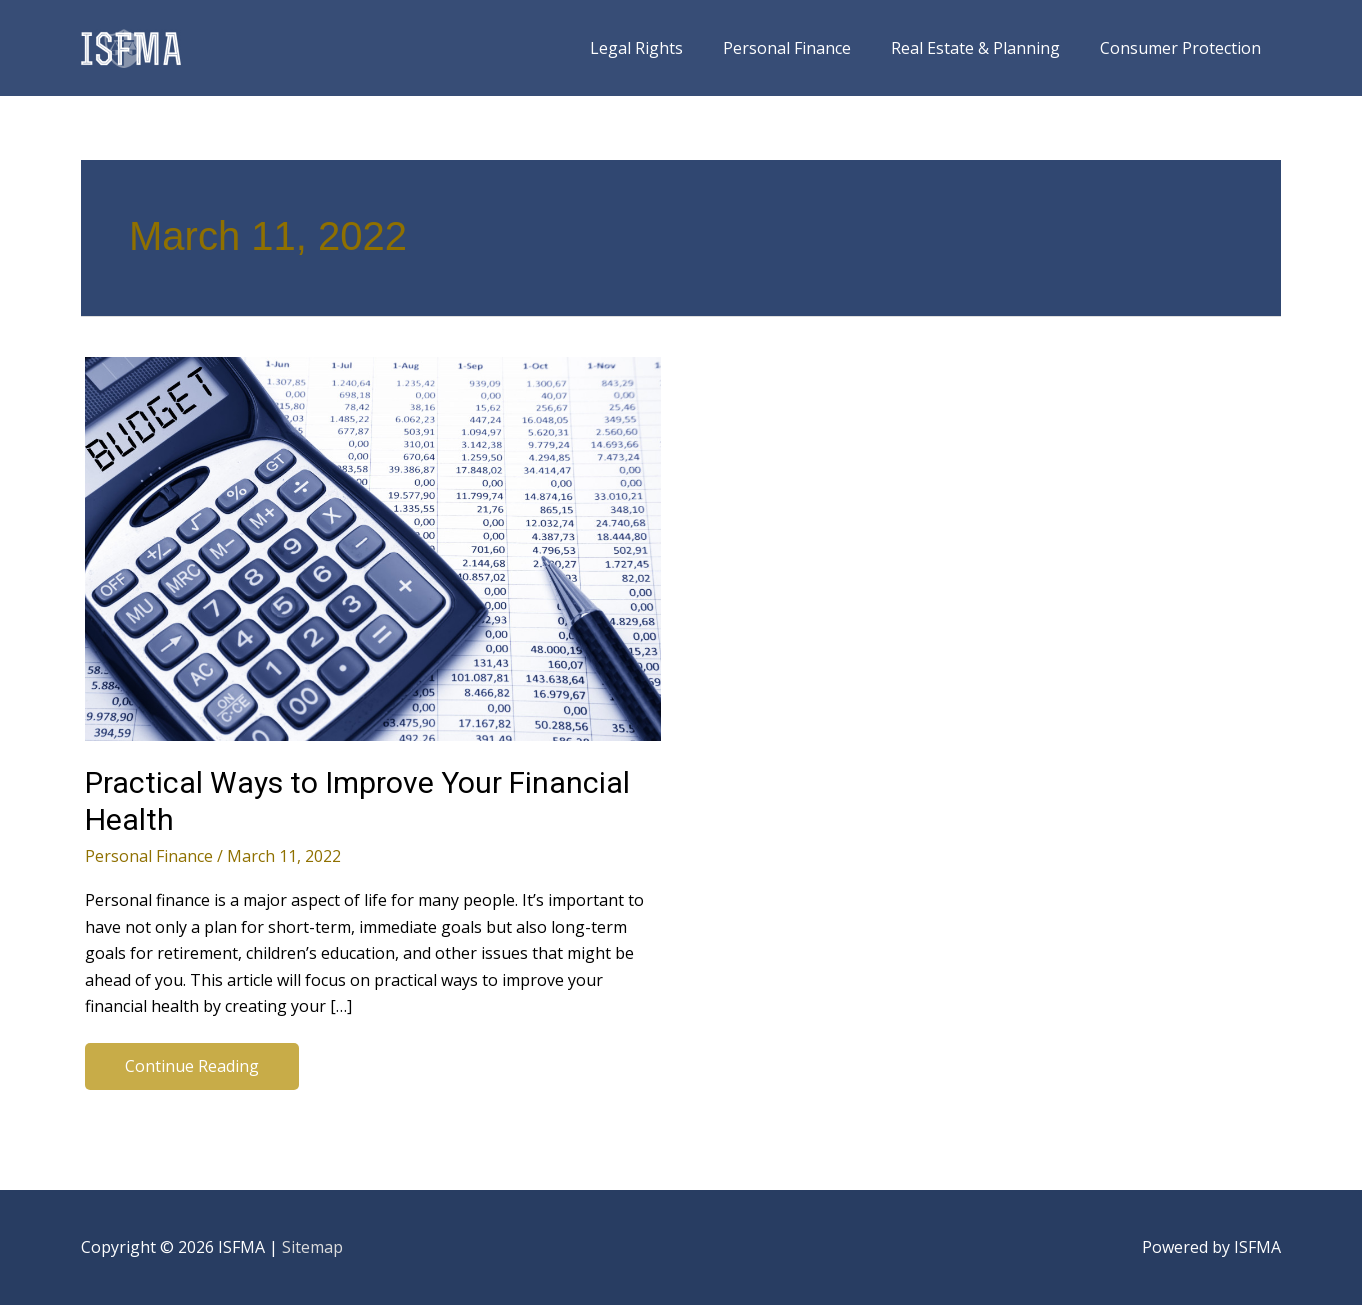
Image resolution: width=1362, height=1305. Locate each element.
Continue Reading (191, 1070)
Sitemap (312, 1247)
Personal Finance (149, 856)
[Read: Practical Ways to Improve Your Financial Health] (373, 547)
